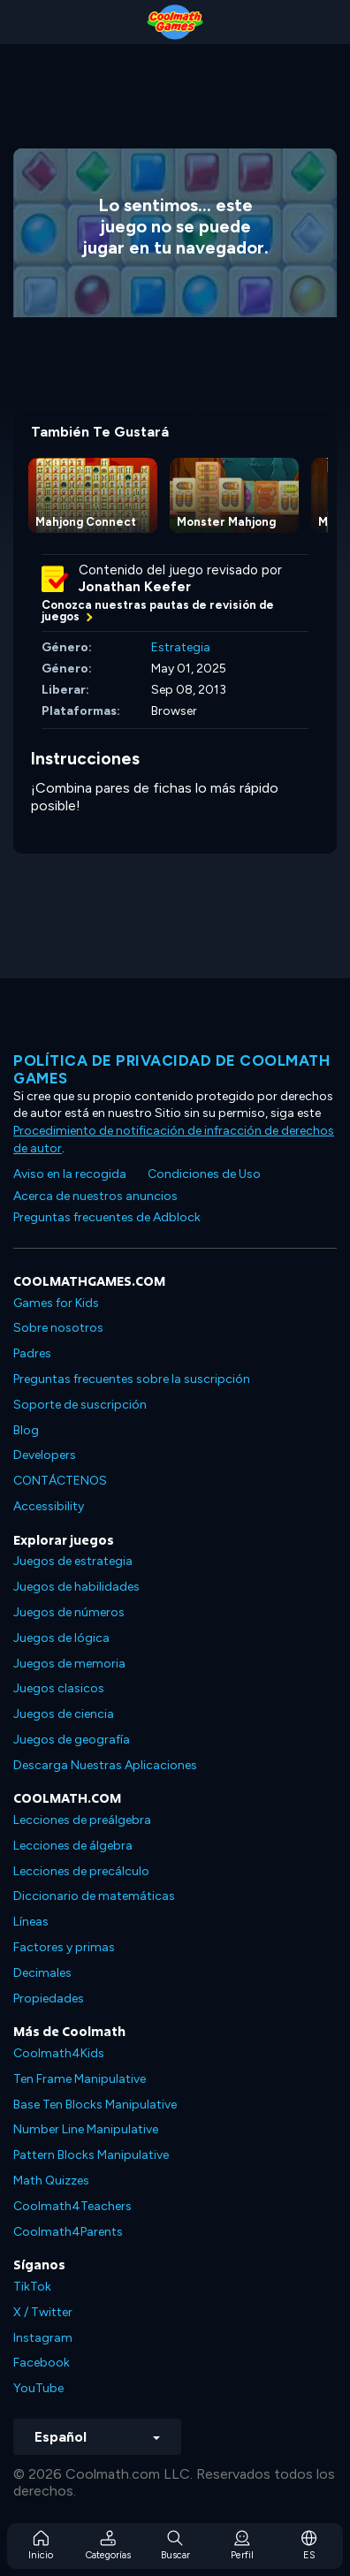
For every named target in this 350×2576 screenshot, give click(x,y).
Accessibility (48, 1506)
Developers (44, 1455)
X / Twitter (42, 2312)
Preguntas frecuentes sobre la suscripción (131, 1379)
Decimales (42, 1972)
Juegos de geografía (71, 1739)
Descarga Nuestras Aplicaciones (105, 1765)
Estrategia (180, 647)
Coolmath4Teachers (72, 2206)
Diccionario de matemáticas (94, 1896)
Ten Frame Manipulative (79, 2078)
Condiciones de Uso (204, 1174)
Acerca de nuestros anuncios (95, 1196)
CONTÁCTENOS (60, 1480)
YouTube (38, 2388)
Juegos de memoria (69, 1663)
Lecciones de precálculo (81, 1871)
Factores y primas (64, 1947)
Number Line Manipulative (85, 2129)
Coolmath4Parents (68, 2231)
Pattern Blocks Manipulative (91, 2154)
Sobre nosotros (58, 1327)
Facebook (41, 2362)
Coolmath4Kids (58, 2053)
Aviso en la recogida (69, 1174)
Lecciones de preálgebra (82, 1820)
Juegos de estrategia (73, 1561)
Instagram (42, 2337)
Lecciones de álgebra (73, 1845)
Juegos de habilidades (76, 1586)
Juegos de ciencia (63, 1713)
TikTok (32, 2286)
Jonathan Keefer (135, 587)
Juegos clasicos (58, 1688)
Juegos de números (69, 1612)
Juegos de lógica (61, 1637)
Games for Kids (56, 1303)
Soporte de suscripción (80, 1404)
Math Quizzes (51, 2180)
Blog (26, 1430)
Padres (32, 1353)
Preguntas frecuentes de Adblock (107, 1217)
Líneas (31, 1921)
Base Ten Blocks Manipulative (95, 2104)
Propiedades (48, 1998)
